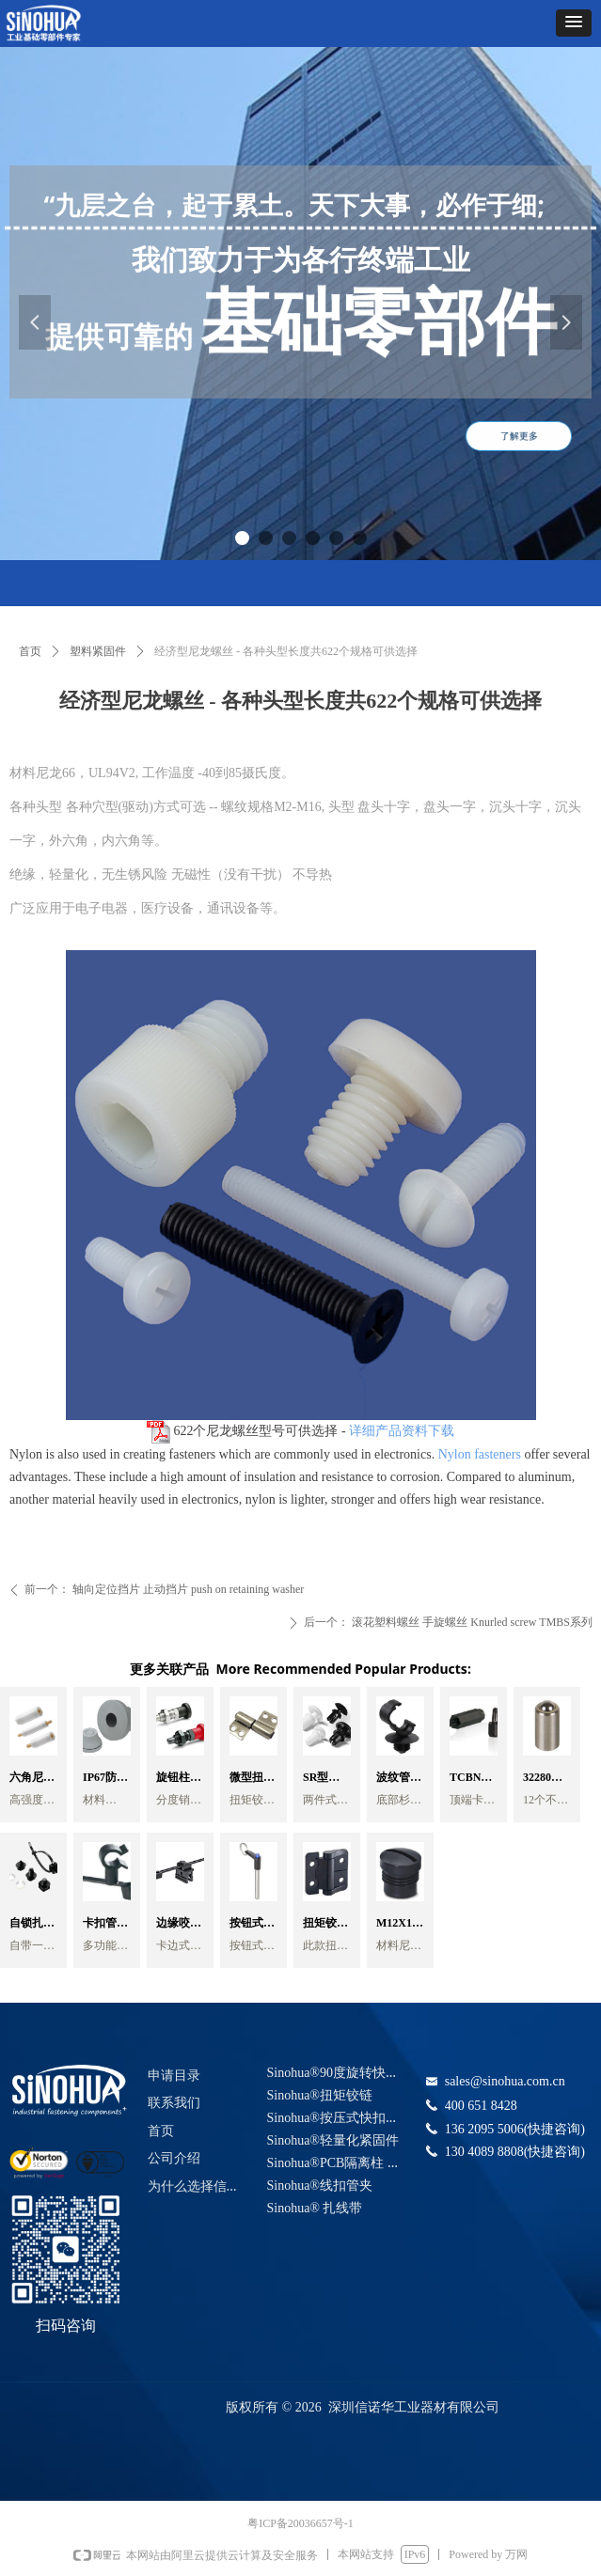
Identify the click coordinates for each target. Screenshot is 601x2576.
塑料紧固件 (98, 651)
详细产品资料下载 (401, 1431)
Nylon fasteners (478, 1454)
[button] (574, 23)
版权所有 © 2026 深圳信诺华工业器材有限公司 (362, 2407)
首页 (30, 651)
